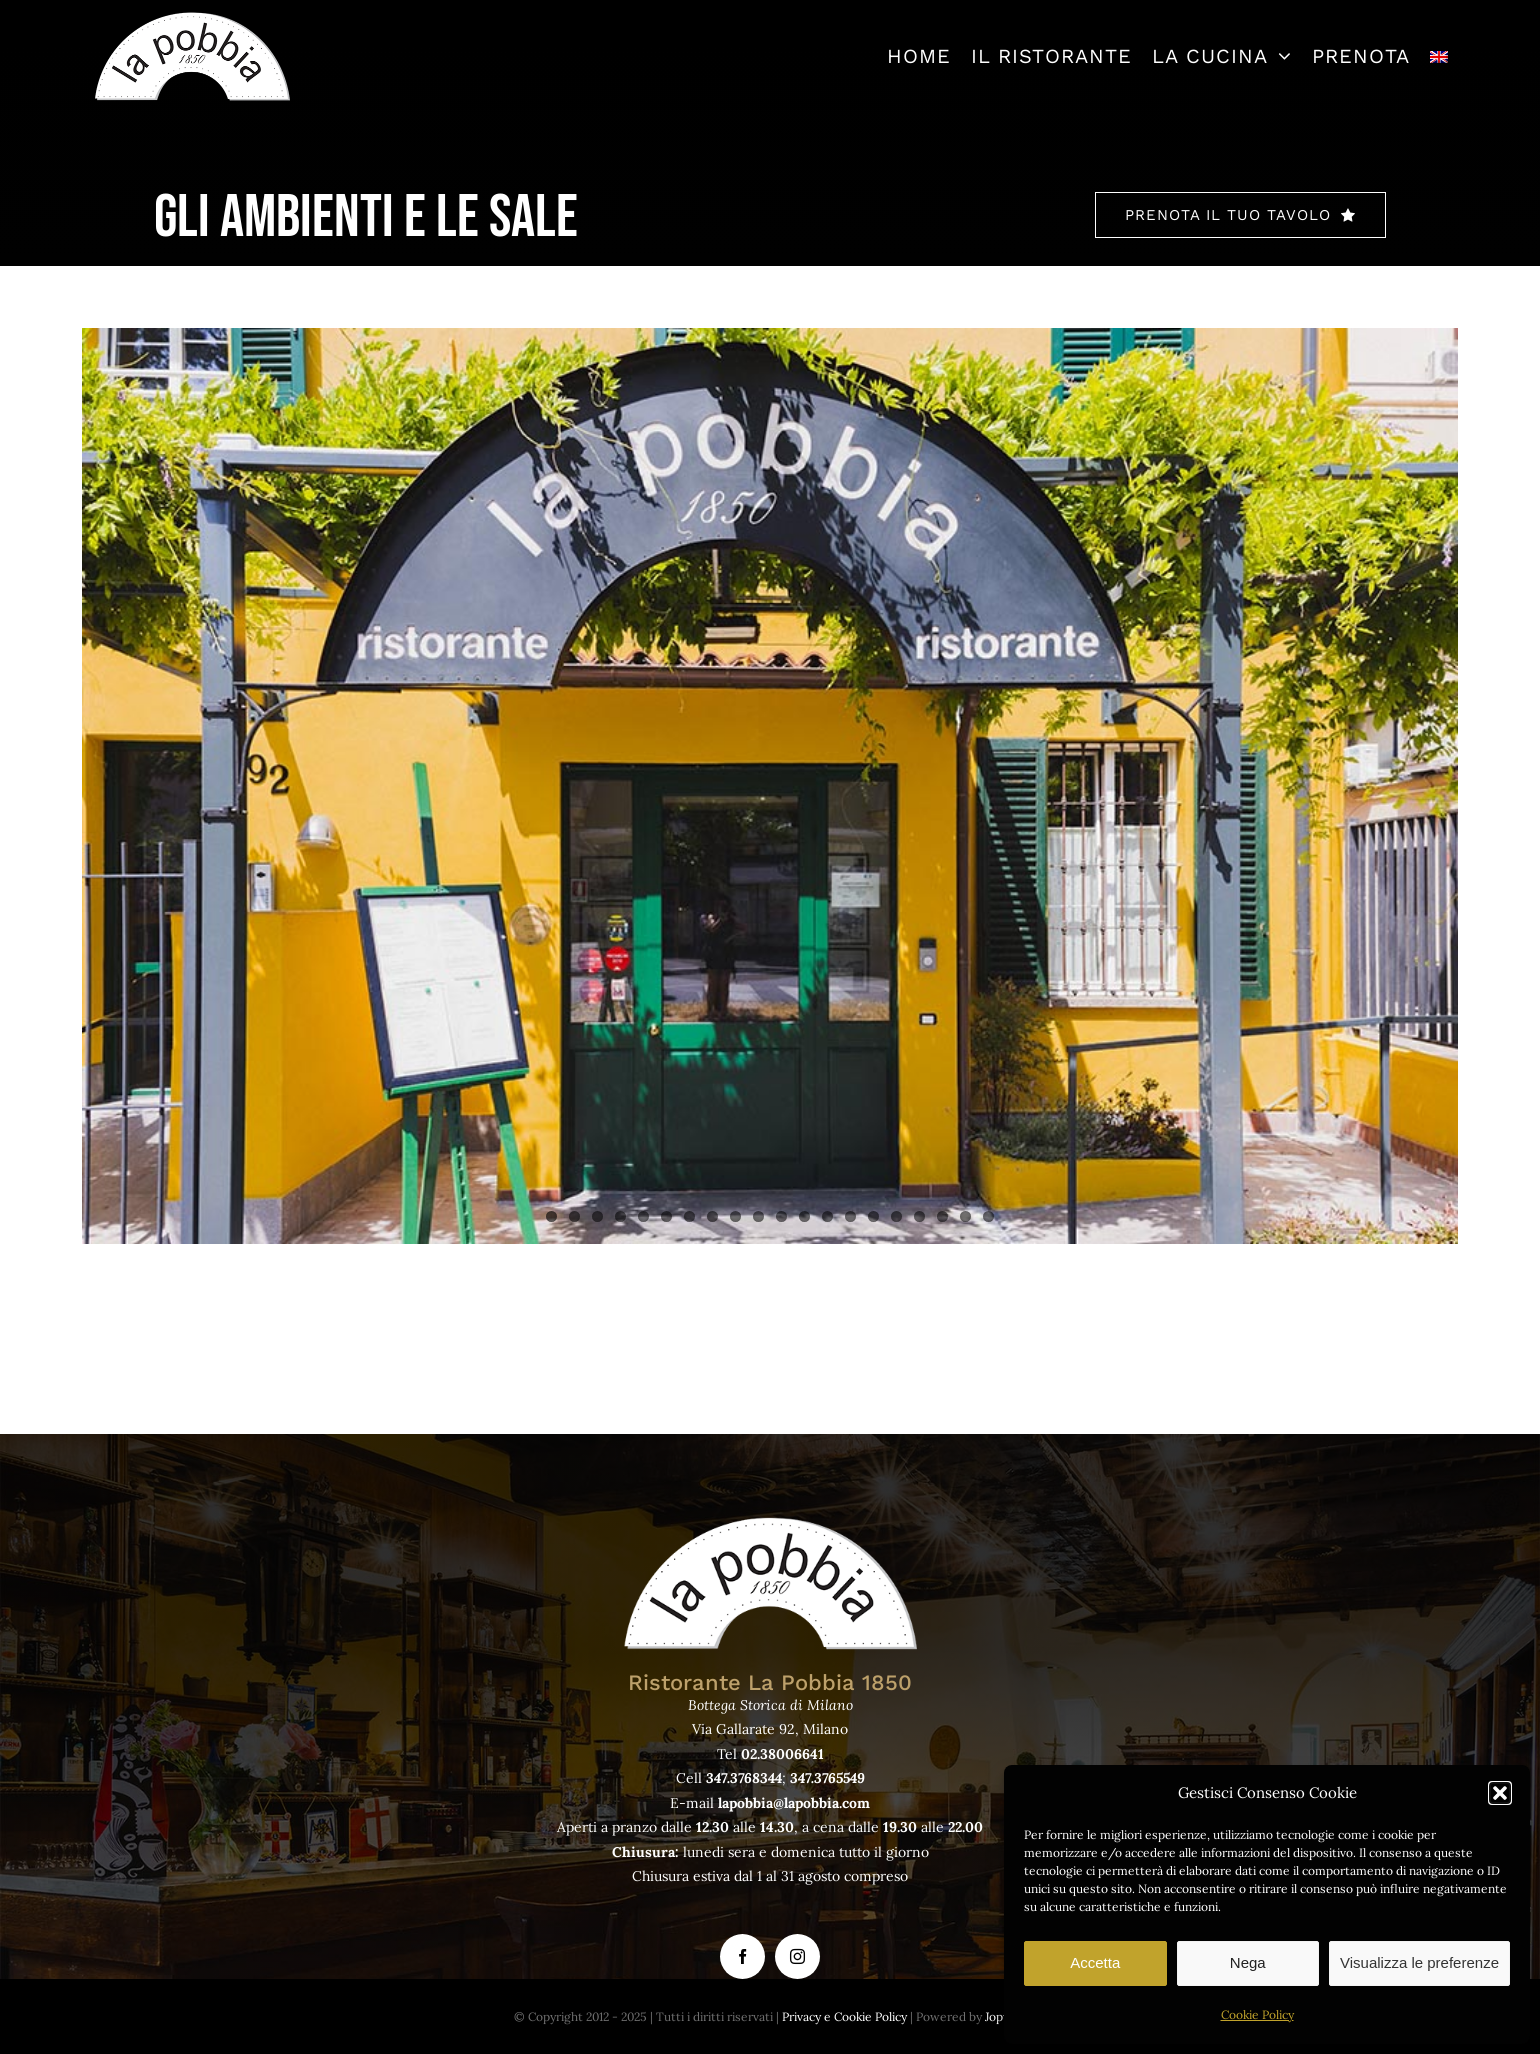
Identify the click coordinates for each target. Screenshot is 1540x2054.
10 (758, 1216)
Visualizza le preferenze (1419, 1962)
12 (804, 1216)
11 (781, 1216)
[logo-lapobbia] (192, 19)
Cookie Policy (1257, 2014)
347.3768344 (744, 1778)
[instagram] (797, 1956)
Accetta (1095, 1962)
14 (850, 1216)
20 (988, 1216)
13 (827, 1216)
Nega (1248, 1962)
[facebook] (742, 1956)
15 (873, 1216)
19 (965, 1216)
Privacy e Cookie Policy (844, 2016)
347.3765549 (827, 1778)
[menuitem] (1439, 56)
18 (942, 1216)
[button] (1500, 1793)
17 (919, 1216)
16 (896, 1216)
